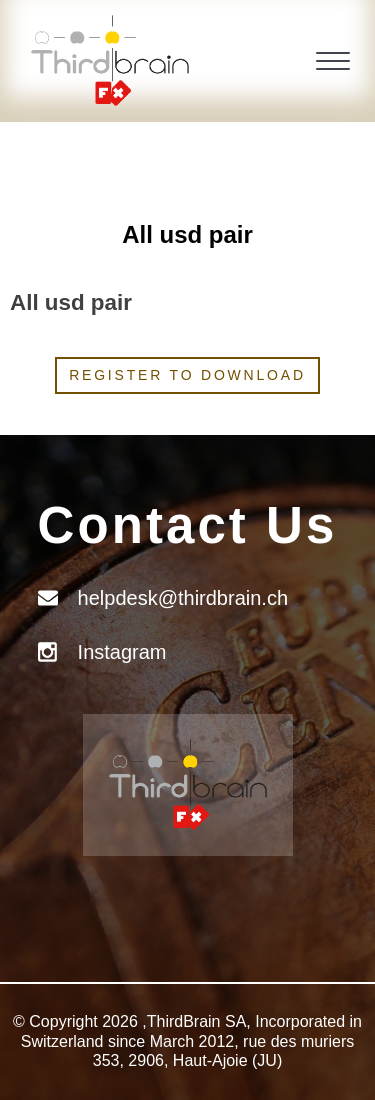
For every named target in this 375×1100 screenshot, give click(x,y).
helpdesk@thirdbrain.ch (183, 598)
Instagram (122, 652)
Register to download (187, 375)
